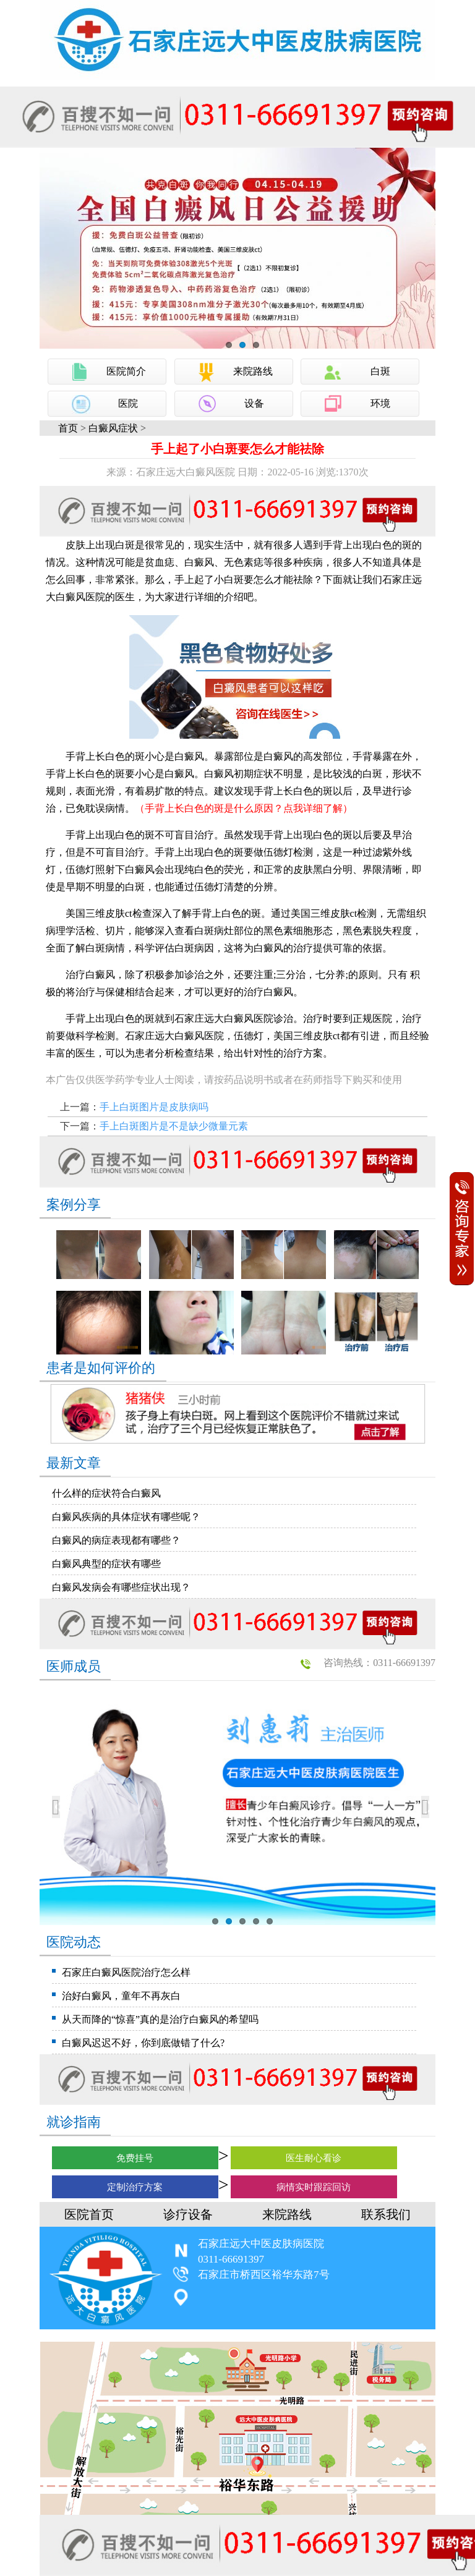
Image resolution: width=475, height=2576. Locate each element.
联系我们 (386, 2214)
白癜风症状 (113, 428)
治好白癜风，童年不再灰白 (121, 1996)
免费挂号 (134, 2158)
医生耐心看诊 (313, 2158)
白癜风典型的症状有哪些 (106, 1563)
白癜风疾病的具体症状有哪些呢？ (126, 1516)
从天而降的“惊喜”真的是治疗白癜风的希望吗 (160, 2019)
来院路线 (253, 371)
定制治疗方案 (135, 2187)
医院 (128, 403)
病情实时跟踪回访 (313, 2187)
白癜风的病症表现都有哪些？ (116, 1540)
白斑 (380, 371)
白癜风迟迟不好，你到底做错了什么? (143, 2043)
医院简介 (126, 371)
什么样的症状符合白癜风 (106, 1493)
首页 (68, 428)
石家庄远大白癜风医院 (223, 1018)
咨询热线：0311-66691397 (379, 1662)
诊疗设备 (188, 2214)
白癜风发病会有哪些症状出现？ (121, 1587)
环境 (380, 403)
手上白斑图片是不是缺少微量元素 (174, 1126)
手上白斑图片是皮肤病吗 (154, 1107)
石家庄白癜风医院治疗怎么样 (126, 1972)
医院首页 (89, 2214)
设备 (254, 403)
